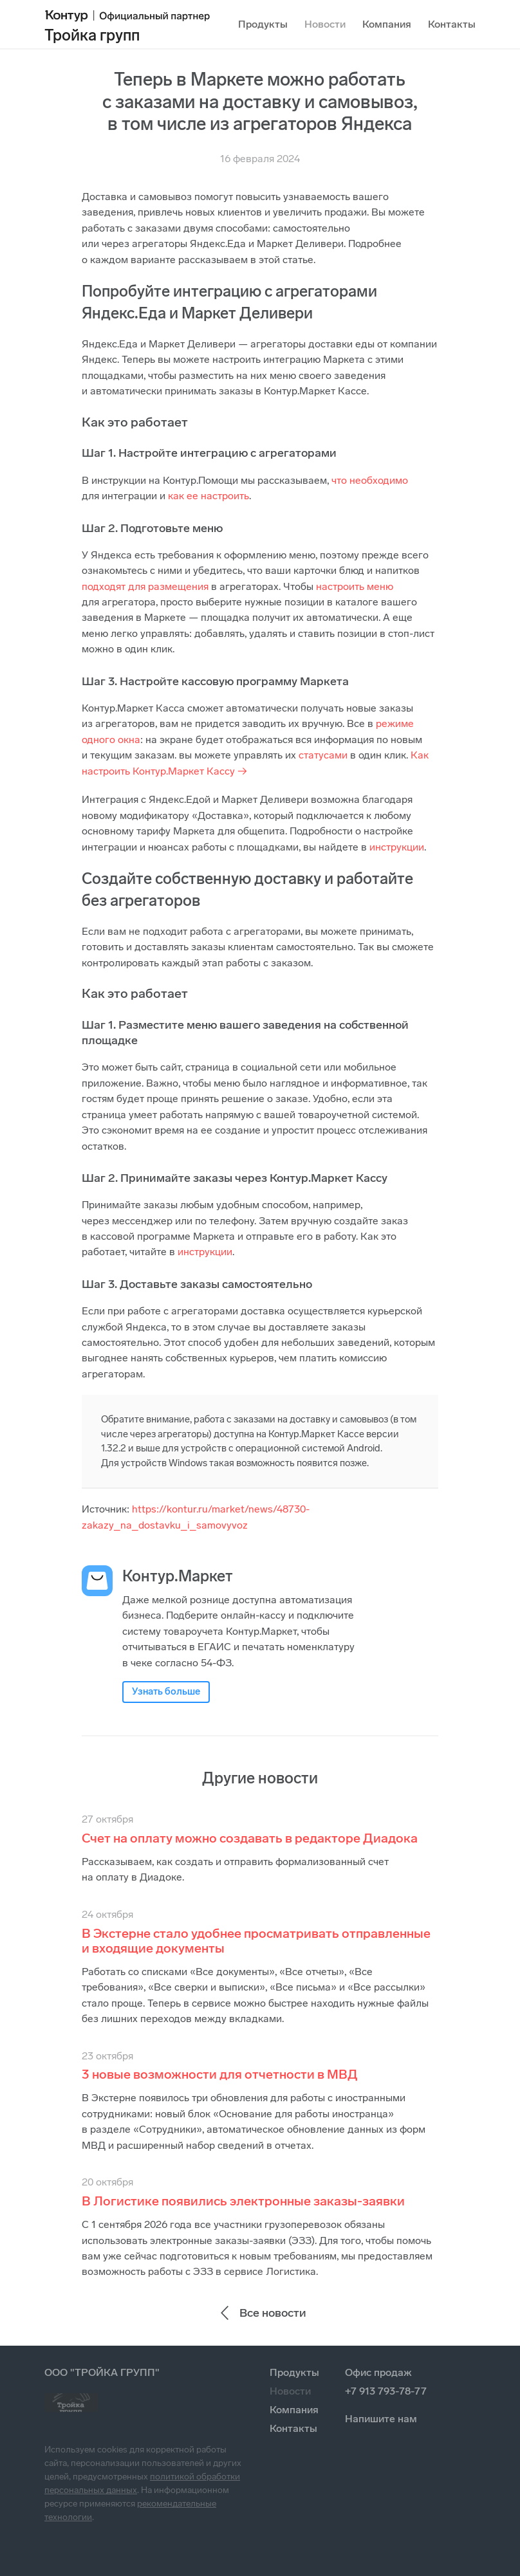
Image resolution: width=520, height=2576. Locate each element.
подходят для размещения (145, 586)
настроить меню (354, 586)
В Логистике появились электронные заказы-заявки (243, 2201)
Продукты (263, 24)
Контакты (452, 24)
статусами (323, 755)
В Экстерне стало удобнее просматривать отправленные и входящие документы (256, 1941)
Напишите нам (381, 2419)
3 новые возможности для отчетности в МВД (220, 2074)
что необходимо (369, 480)
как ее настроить (208, 496)
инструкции (396, 847)
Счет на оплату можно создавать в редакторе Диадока (250, 1838)
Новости (325, 24)
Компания (386, 24)
